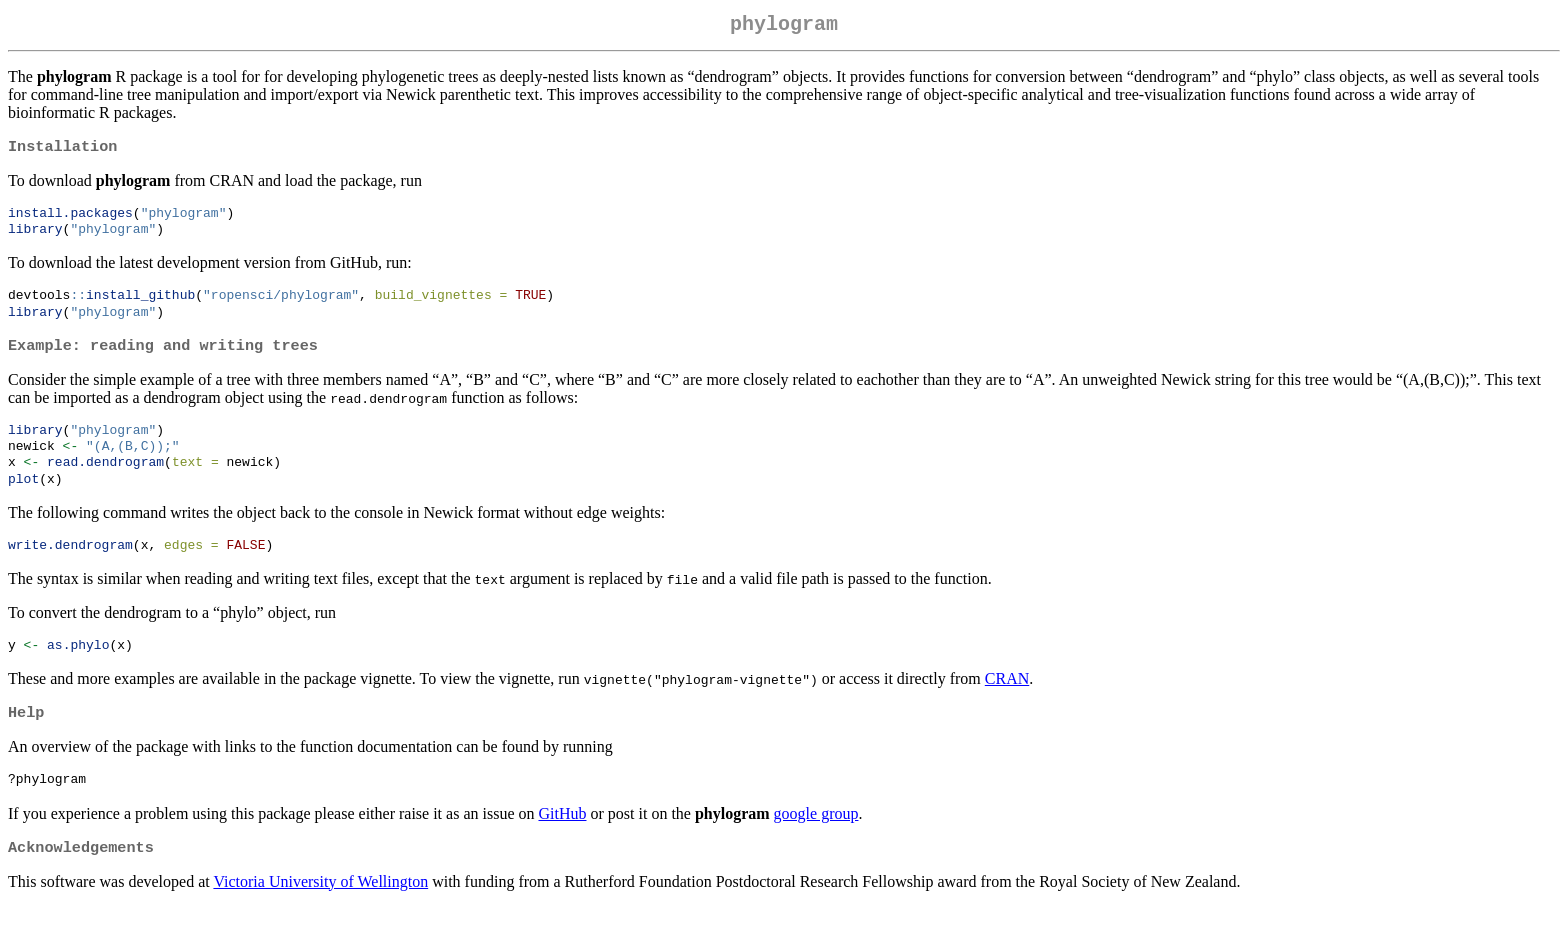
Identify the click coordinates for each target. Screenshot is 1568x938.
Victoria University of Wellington (320, 912)
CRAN (1007, 704)
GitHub (562, 842)
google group (816, 842)
